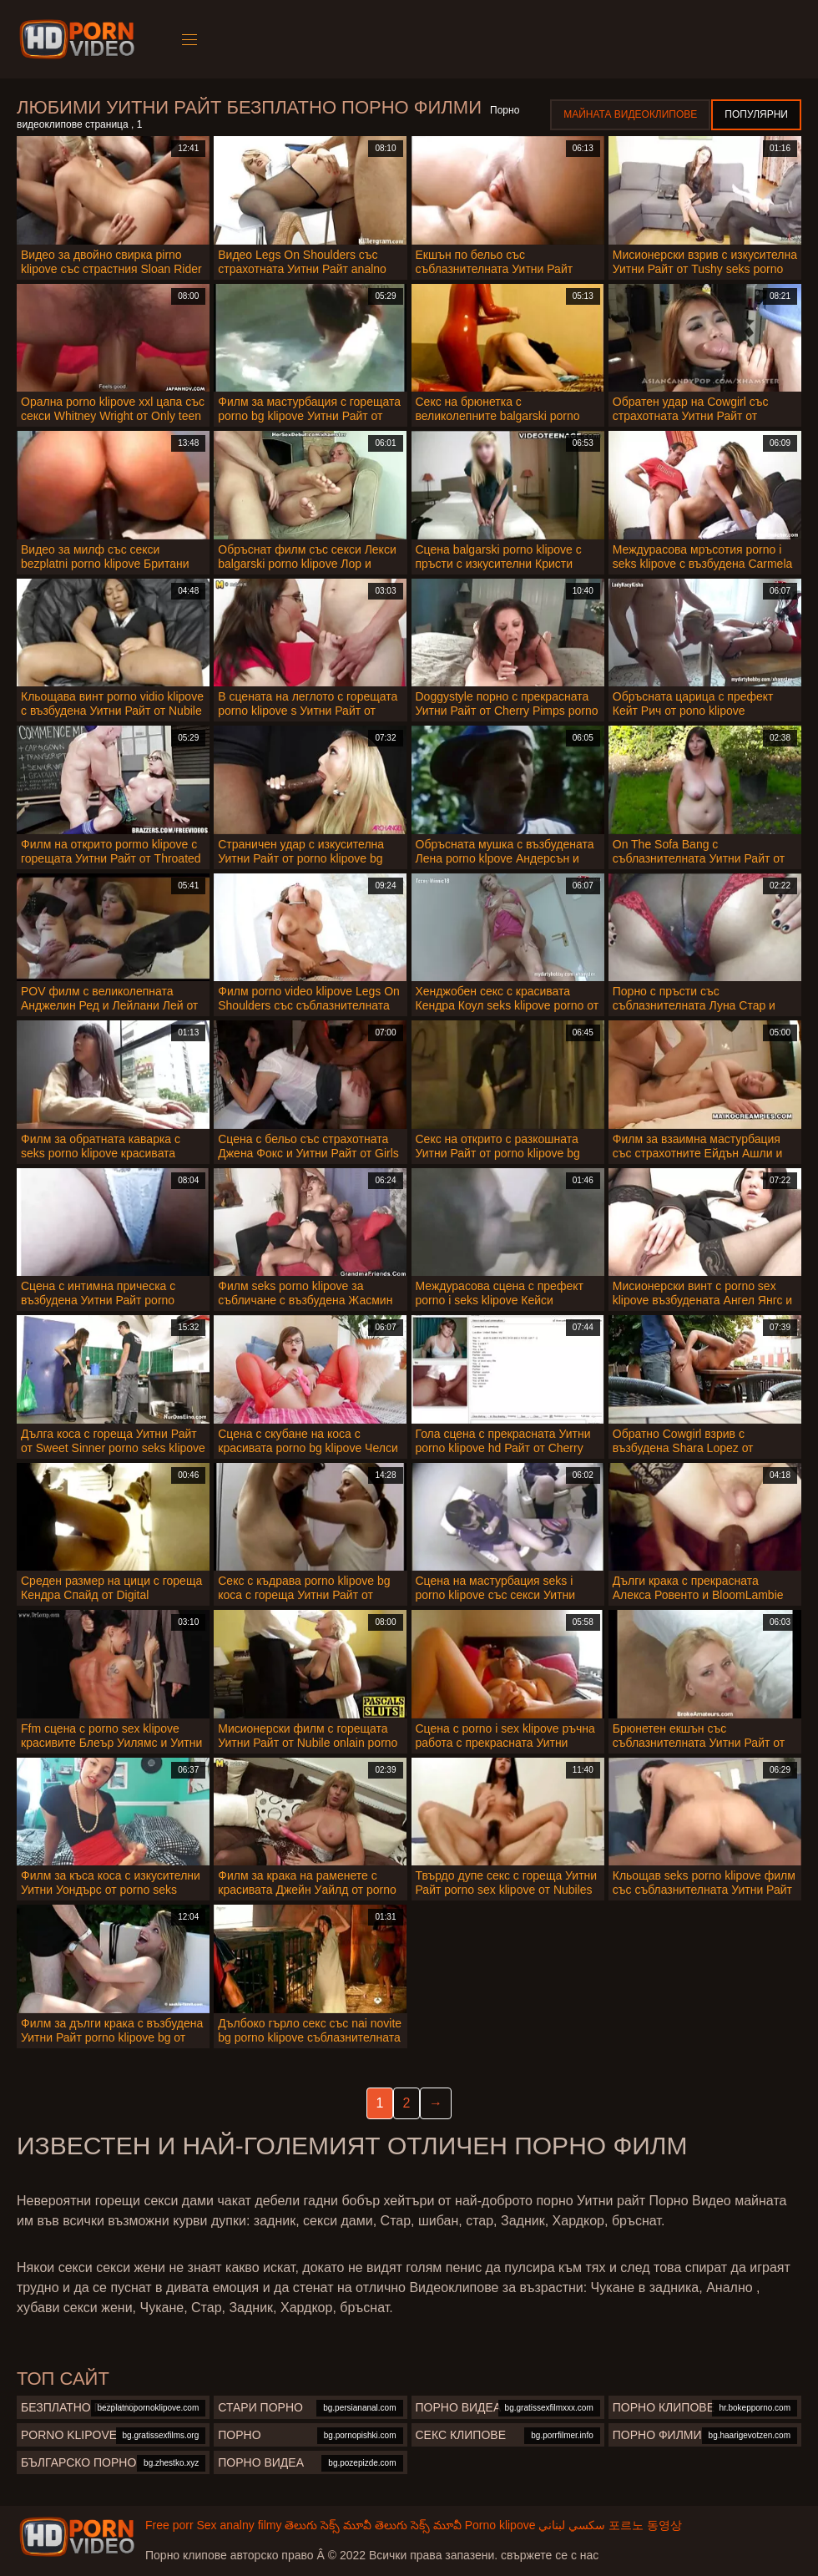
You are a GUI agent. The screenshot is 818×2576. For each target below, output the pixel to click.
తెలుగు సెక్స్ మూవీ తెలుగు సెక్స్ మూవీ (373, 2525)
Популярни (756, 114)
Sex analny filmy (238, 2525)
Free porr (169, 2525)
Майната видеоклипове (630, 114)
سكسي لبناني (571, 2525)
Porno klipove (500, 2525)
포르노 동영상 (645, 2525)
